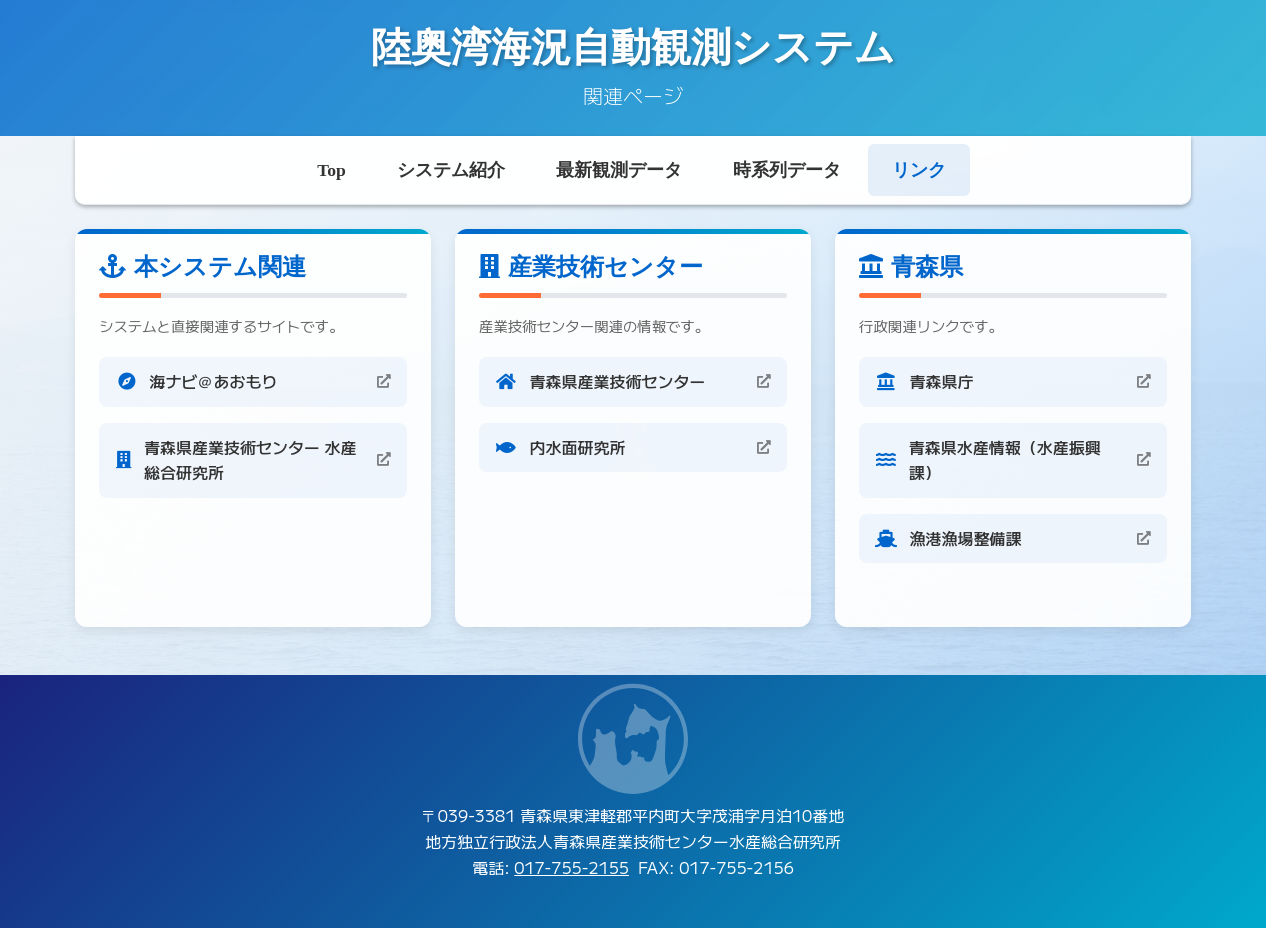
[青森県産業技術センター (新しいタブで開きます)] (633, 382)
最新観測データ (619, 170)
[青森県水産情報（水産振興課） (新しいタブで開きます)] (1013, 460)
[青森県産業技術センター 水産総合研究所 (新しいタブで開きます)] (253, 460)
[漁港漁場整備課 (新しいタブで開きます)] (1013, 539)
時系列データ (787, 170)
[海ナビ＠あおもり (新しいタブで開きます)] (253, 382)
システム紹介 (451, 170)
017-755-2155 (571, 867)
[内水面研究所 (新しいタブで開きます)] (633, 448)
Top (331, 170)
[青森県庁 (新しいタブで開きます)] (1013, 382)
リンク (919, 170)
